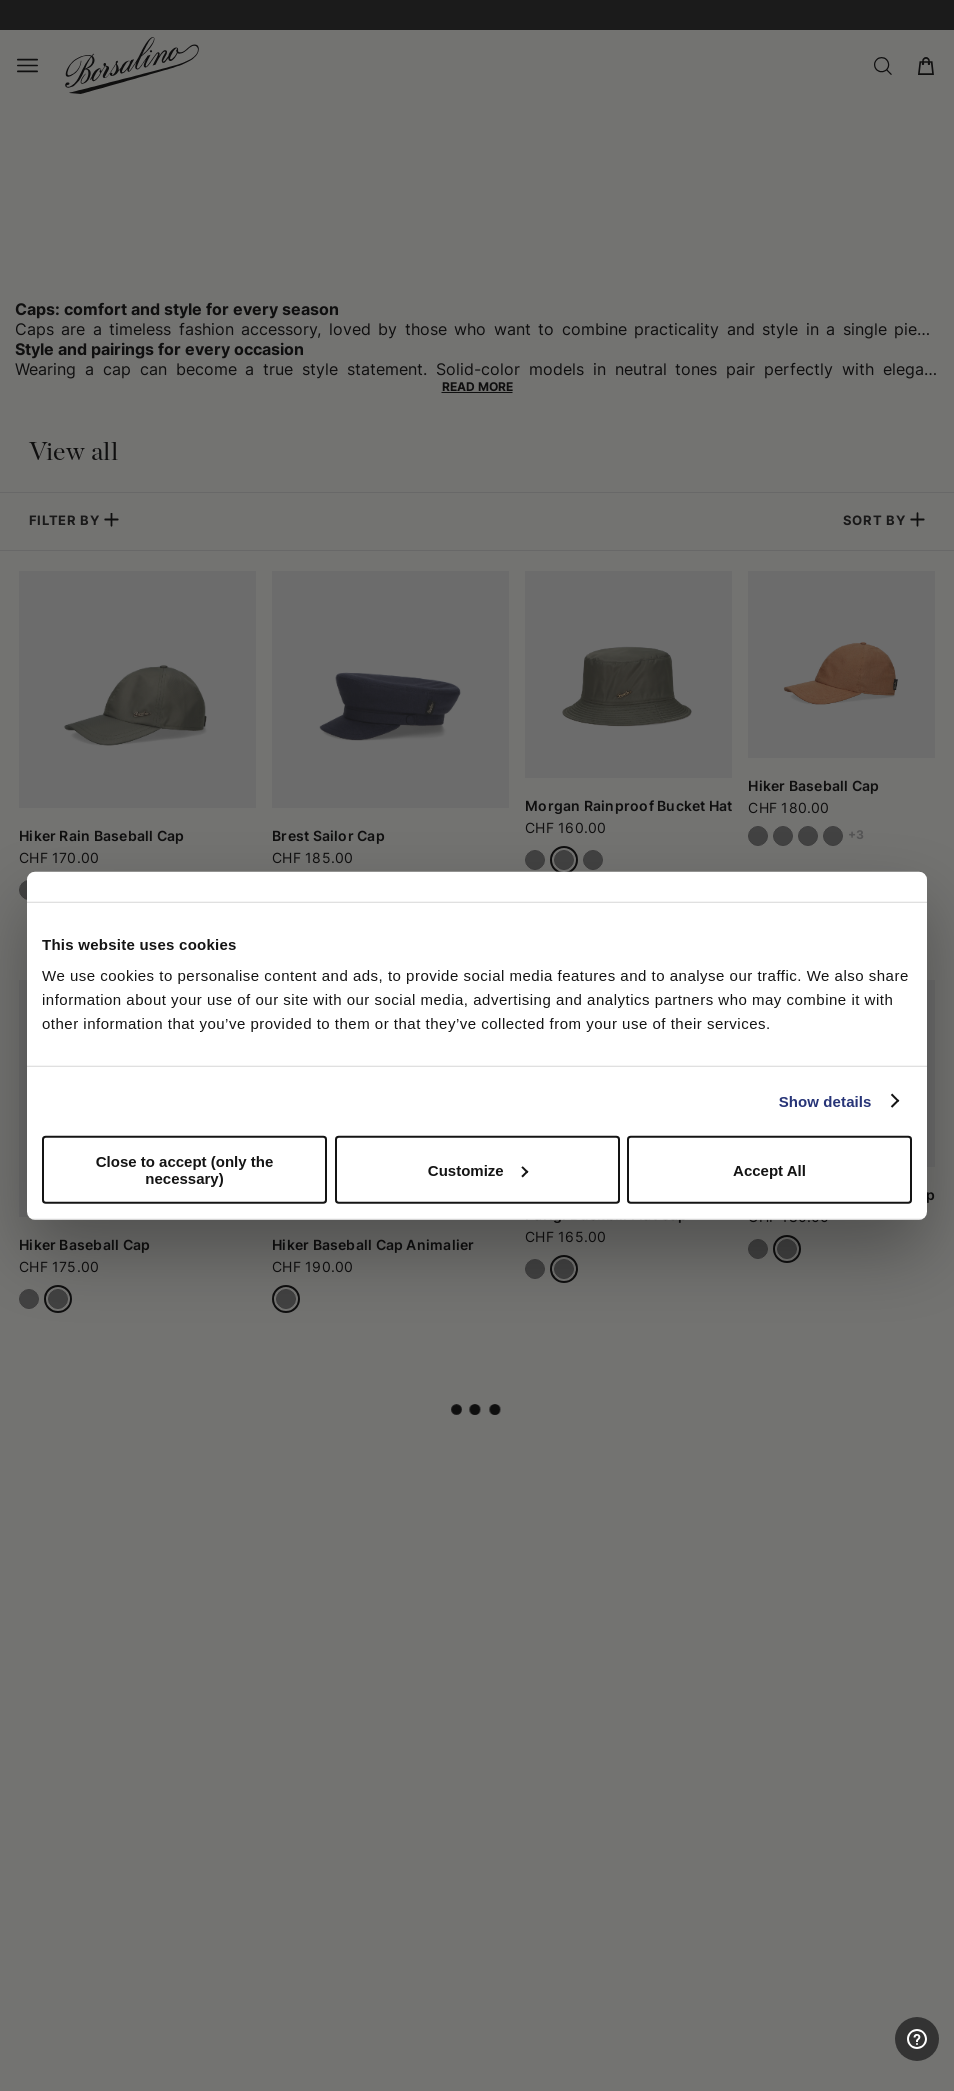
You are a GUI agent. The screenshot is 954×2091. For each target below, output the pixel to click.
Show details (825, 1100)
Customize (478, 1169)
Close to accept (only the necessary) (185, 1170)
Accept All (769, 1169)
